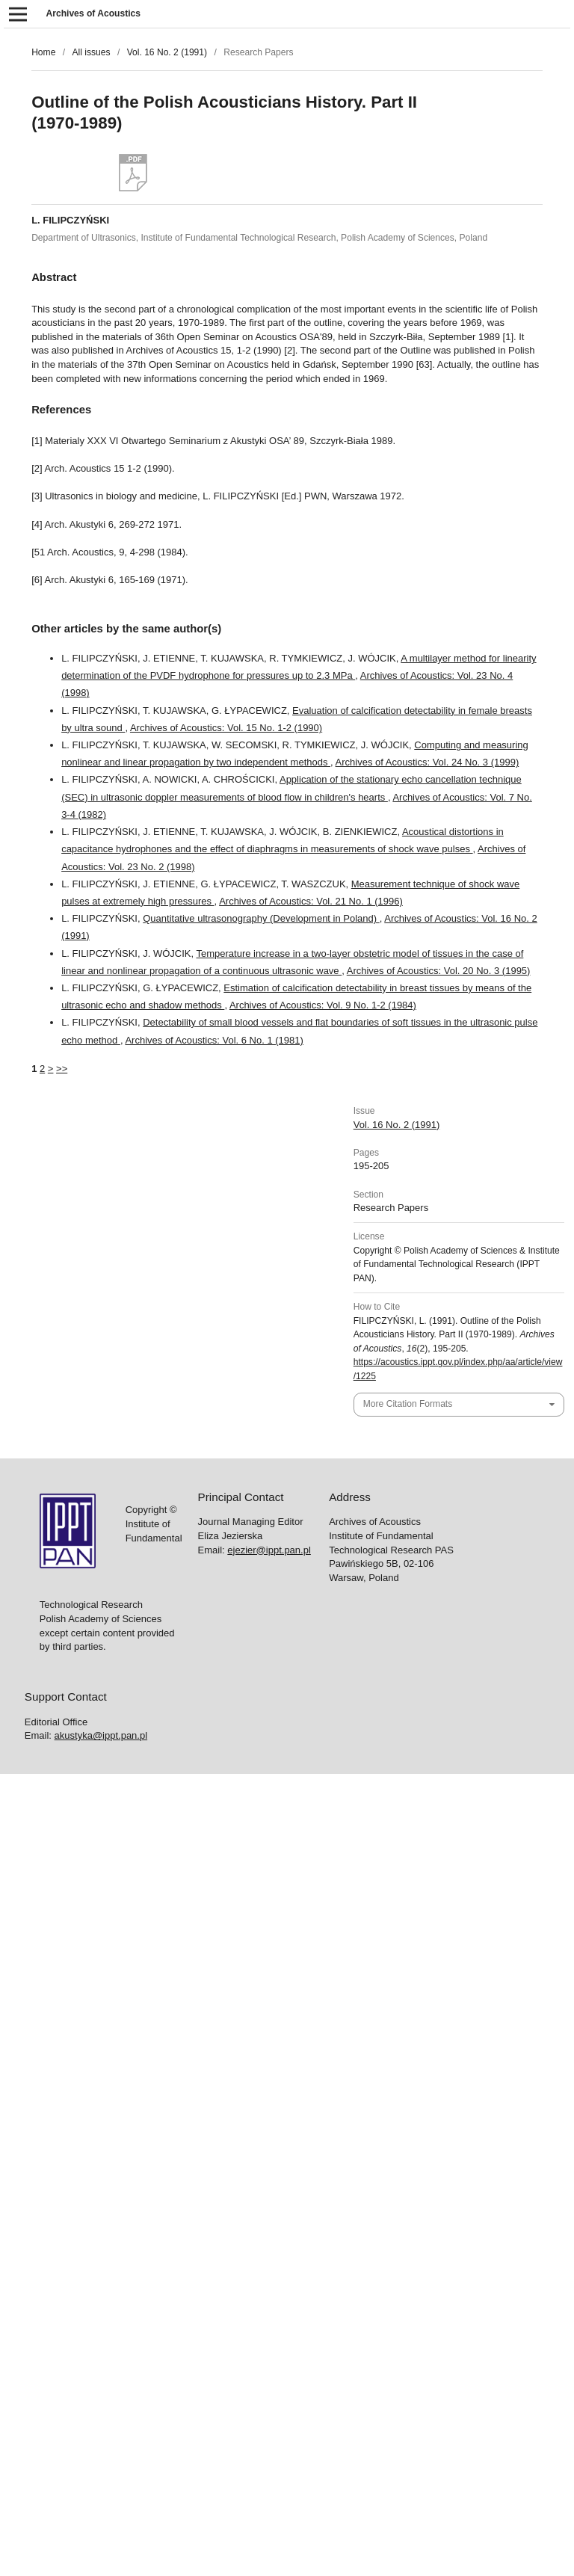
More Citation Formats (407, 1404)
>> (61, 1068)
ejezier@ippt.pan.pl (268, 1550)
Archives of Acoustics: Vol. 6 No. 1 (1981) (214, 1040)
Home (43, 52)
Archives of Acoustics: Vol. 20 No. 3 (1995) (439, 970)
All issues (91, 52)
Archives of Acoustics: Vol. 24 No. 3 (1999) (427, 762)
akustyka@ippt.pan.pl (101, 1735)
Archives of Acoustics (93, 13)
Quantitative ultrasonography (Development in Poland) (261, 918)
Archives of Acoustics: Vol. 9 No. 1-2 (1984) (322, 1005)
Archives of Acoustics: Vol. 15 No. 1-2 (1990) (226, 727)
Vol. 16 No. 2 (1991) (167, 52)
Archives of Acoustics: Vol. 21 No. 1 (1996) (311, 901)
